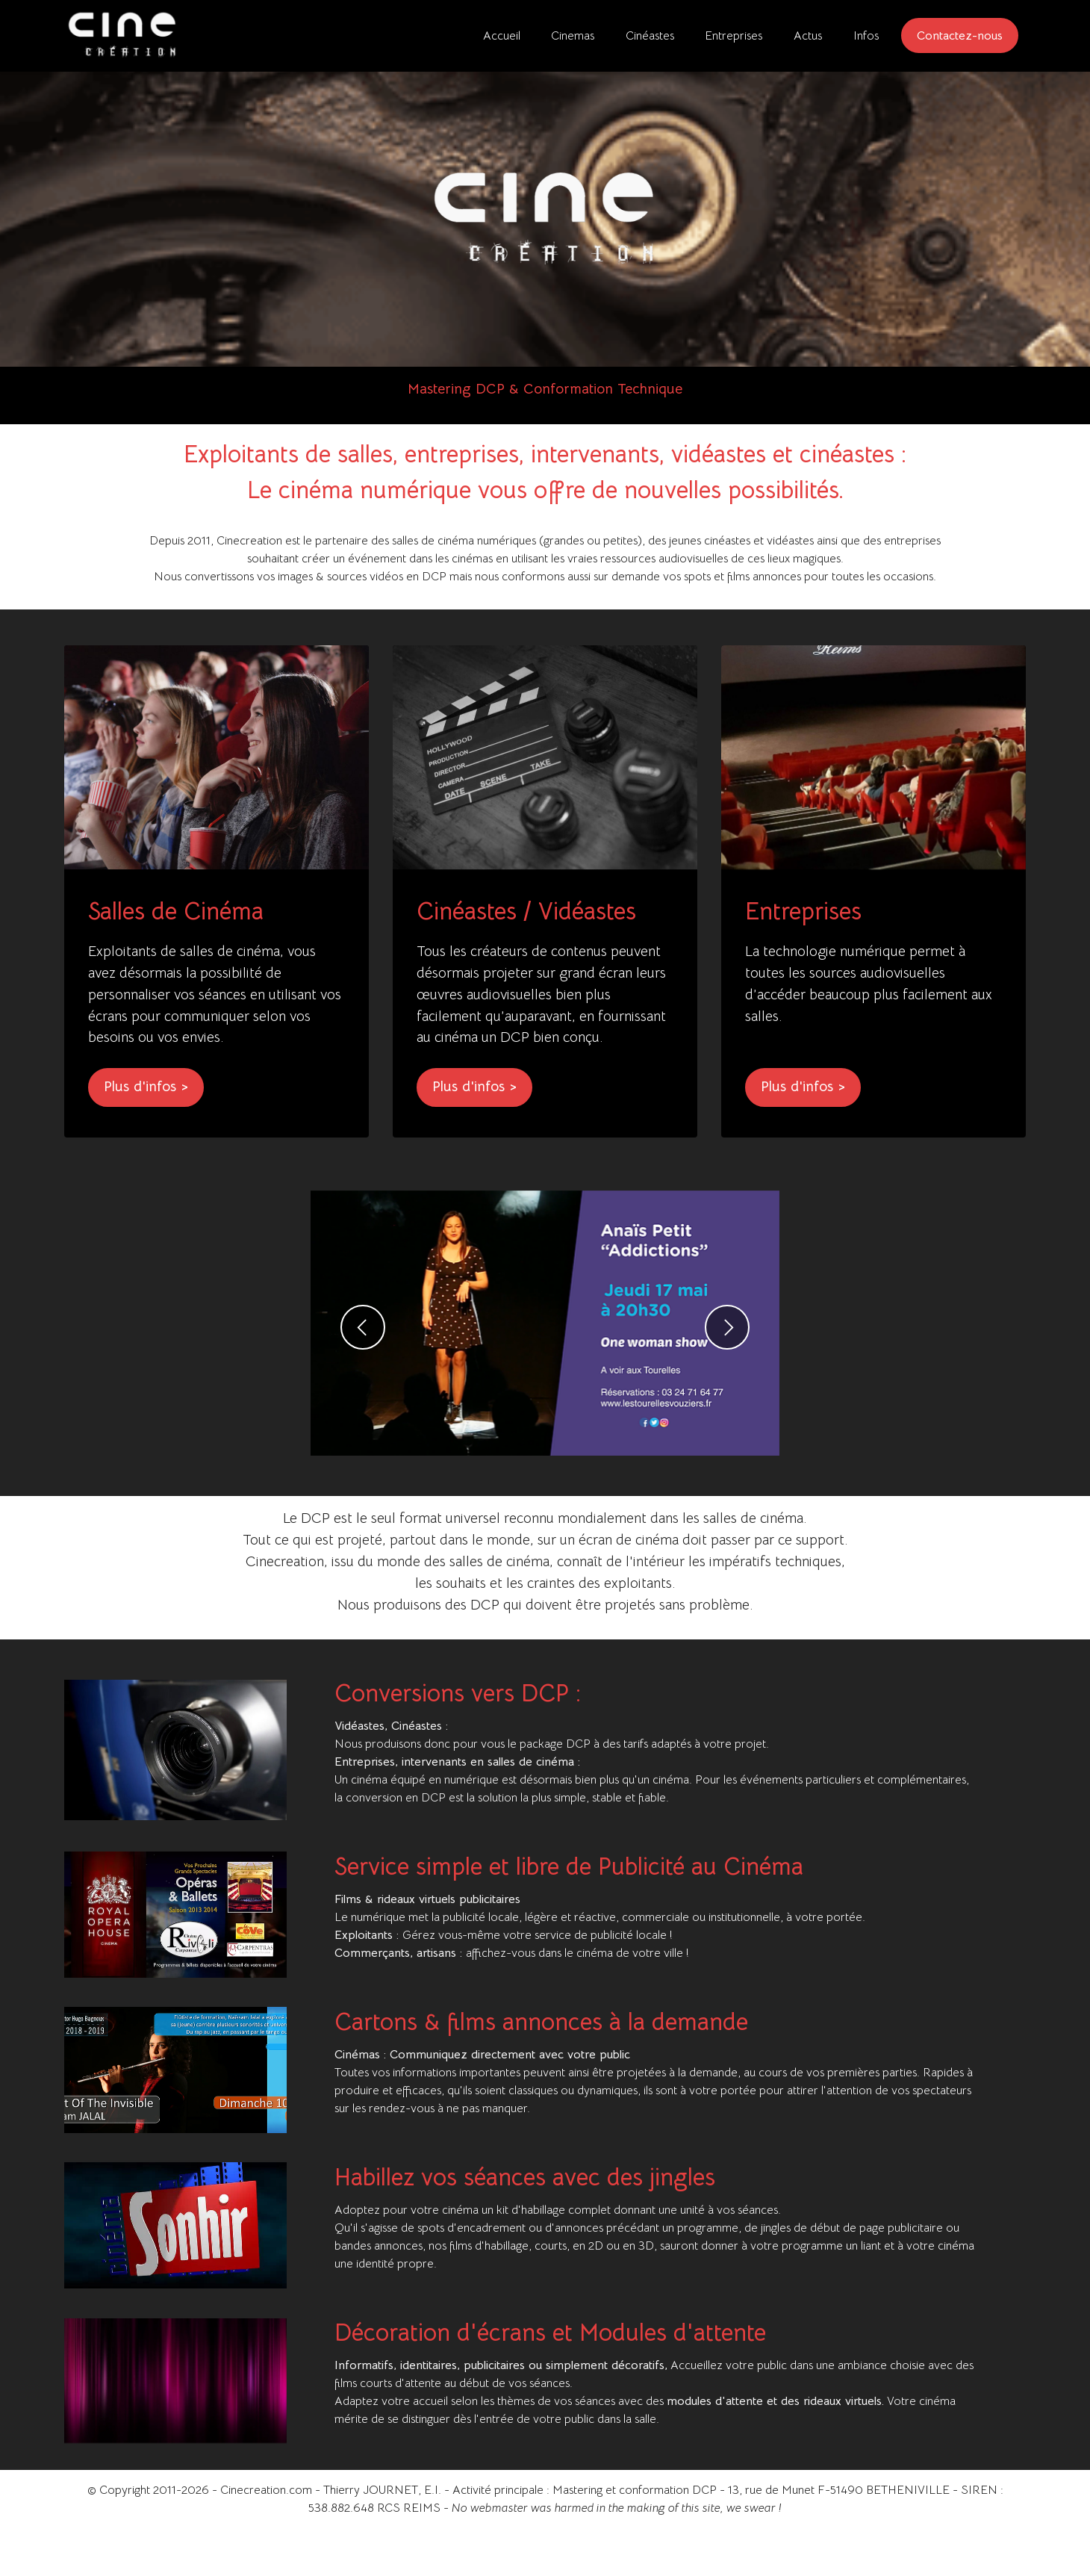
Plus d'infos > (146, 1134)
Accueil (501, 35)
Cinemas (572, 35)
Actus (808, 35)
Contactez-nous (960, 35)
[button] (362, 1375)
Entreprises (733, 35)
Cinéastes (650, 35)
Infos (866, 35)
